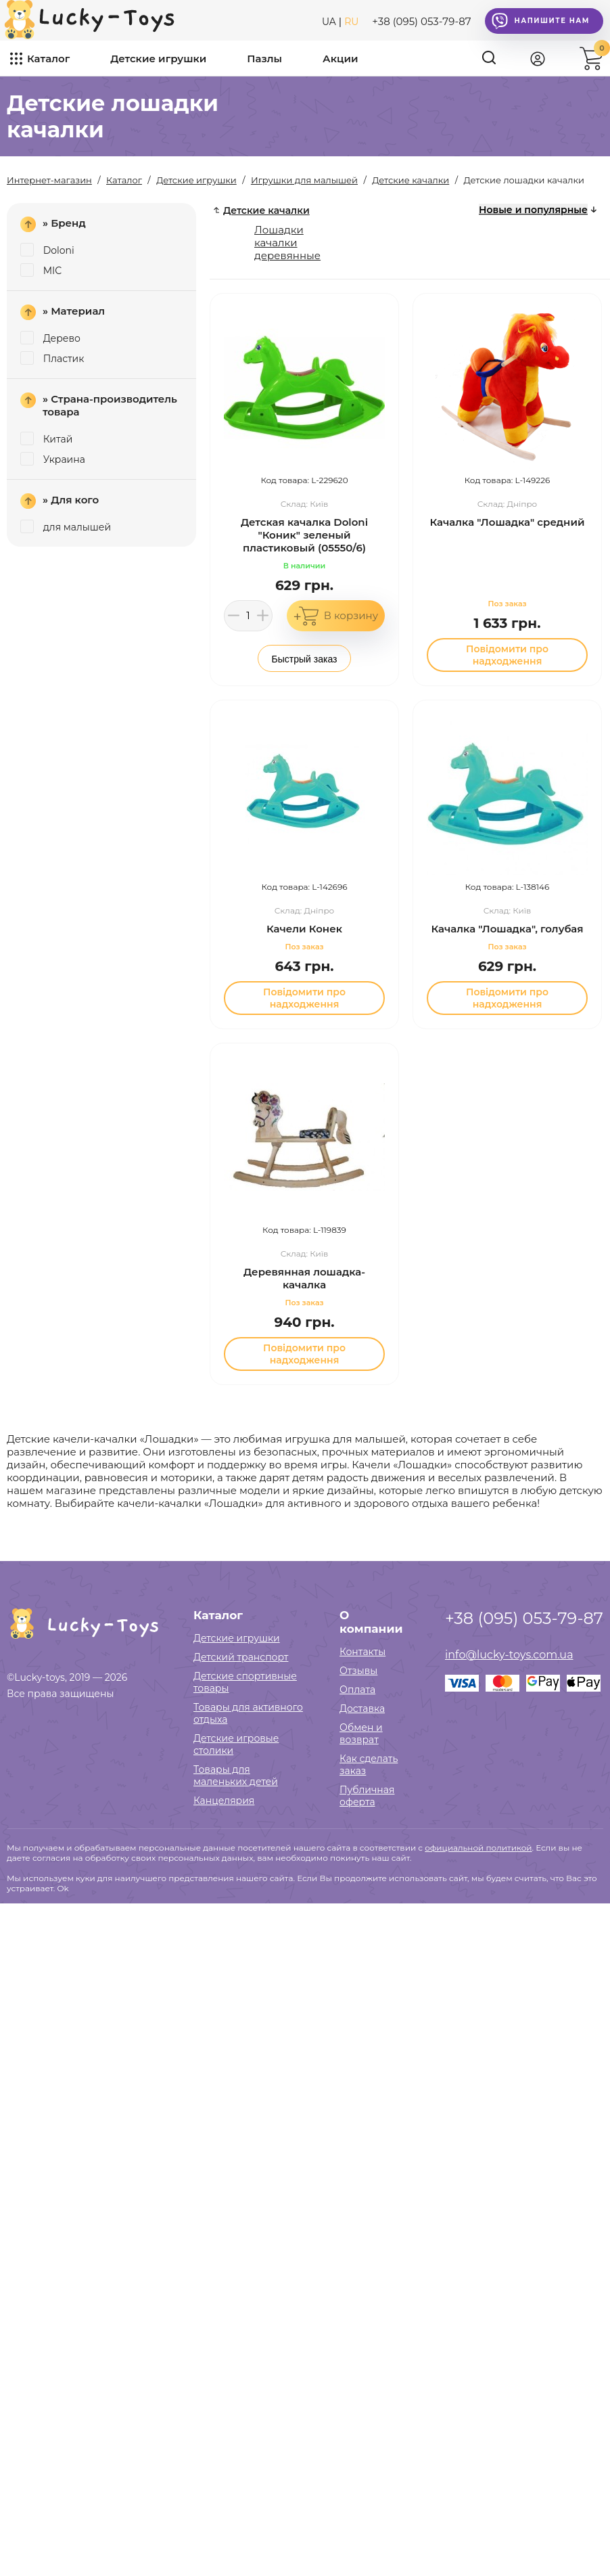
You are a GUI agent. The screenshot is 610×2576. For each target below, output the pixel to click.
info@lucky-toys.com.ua (509, 1654)
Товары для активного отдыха (248, 1713)
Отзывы (358, 1671)
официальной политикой (478, 1848)
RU (351, 22)
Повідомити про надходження (507, 655)
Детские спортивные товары (245, 1682)
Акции (340, 58)
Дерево (50, 338)
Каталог (48, 58)
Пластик (52, 359)
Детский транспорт (240, 1657)
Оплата (357, 1690)
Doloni (47, 250)
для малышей (65, 527)
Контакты (362, 1652)
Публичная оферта (366, 1796)
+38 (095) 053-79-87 (421, 21)
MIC (41, 271)
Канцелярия (223, 1800)
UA (329, 22)
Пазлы (264, 58)
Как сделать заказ (368, 1765)
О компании (370, 1621)
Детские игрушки (158, 58)
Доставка (362, 1708)
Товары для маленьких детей (235, 1775)
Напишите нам (541, 21)
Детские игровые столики (236, 1744)
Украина (52, 459)
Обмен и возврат (361, 1733)
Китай (46, 439)
